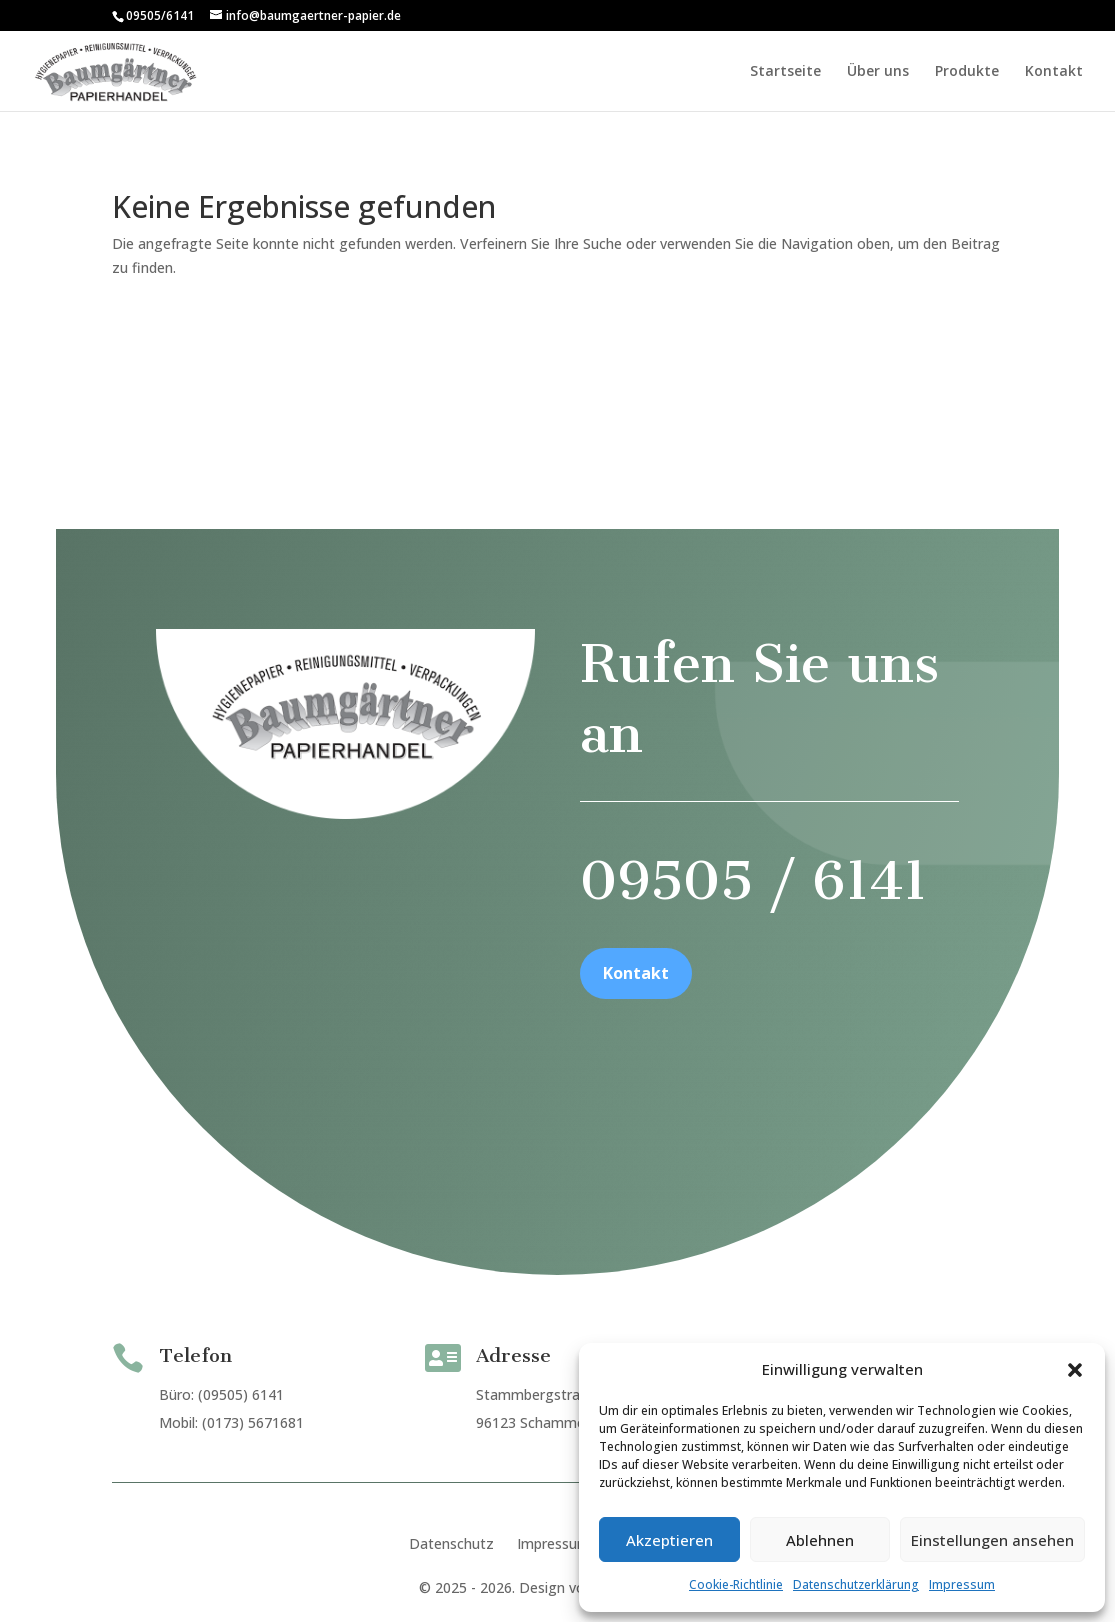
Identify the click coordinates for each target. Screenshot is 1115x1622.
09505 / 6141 (737, 961)
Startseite (785, 72)
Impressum (962, 1584)
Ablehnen (820, 1540)
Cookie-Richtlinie (736, 1584)
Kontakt (1054, 72)
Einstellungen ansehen (992, 1540)
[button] (1075, 1370)
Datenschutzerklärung (856, 1584)
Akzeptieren (669, 1540)
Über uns (878, 72)
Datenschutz (451, 1544)
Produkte (967, 72)
